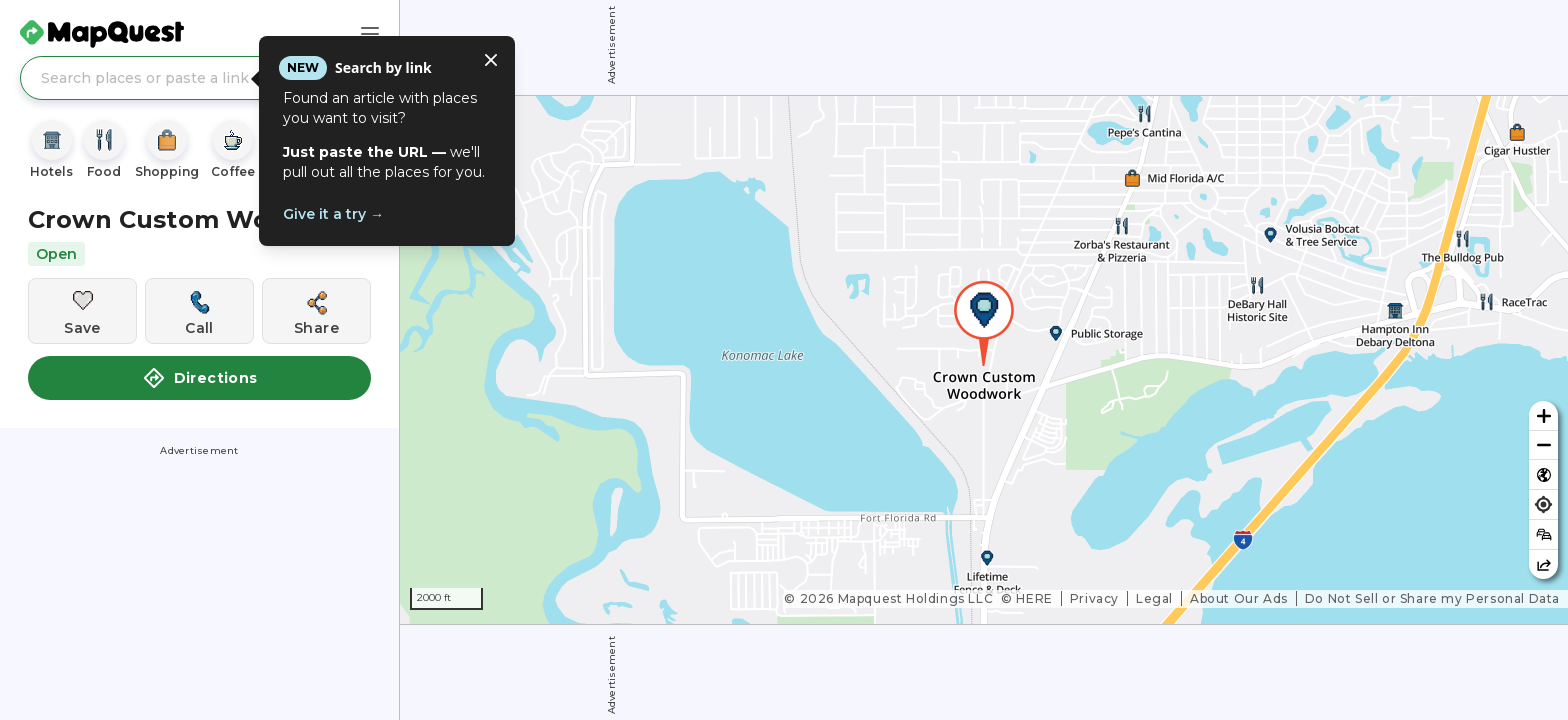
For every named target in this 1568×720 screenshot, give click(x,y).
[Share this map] (1543, 564)
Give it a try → (333, 214)
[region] (984, 360)
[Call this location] (199, 311)
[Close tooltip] (491, 60)
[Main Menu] (370, 34)
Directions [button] (200, 378)
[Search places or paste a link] (199, 78)
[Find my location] (1543, 504)
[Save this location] (82, 311)
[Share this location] (316, 311)
